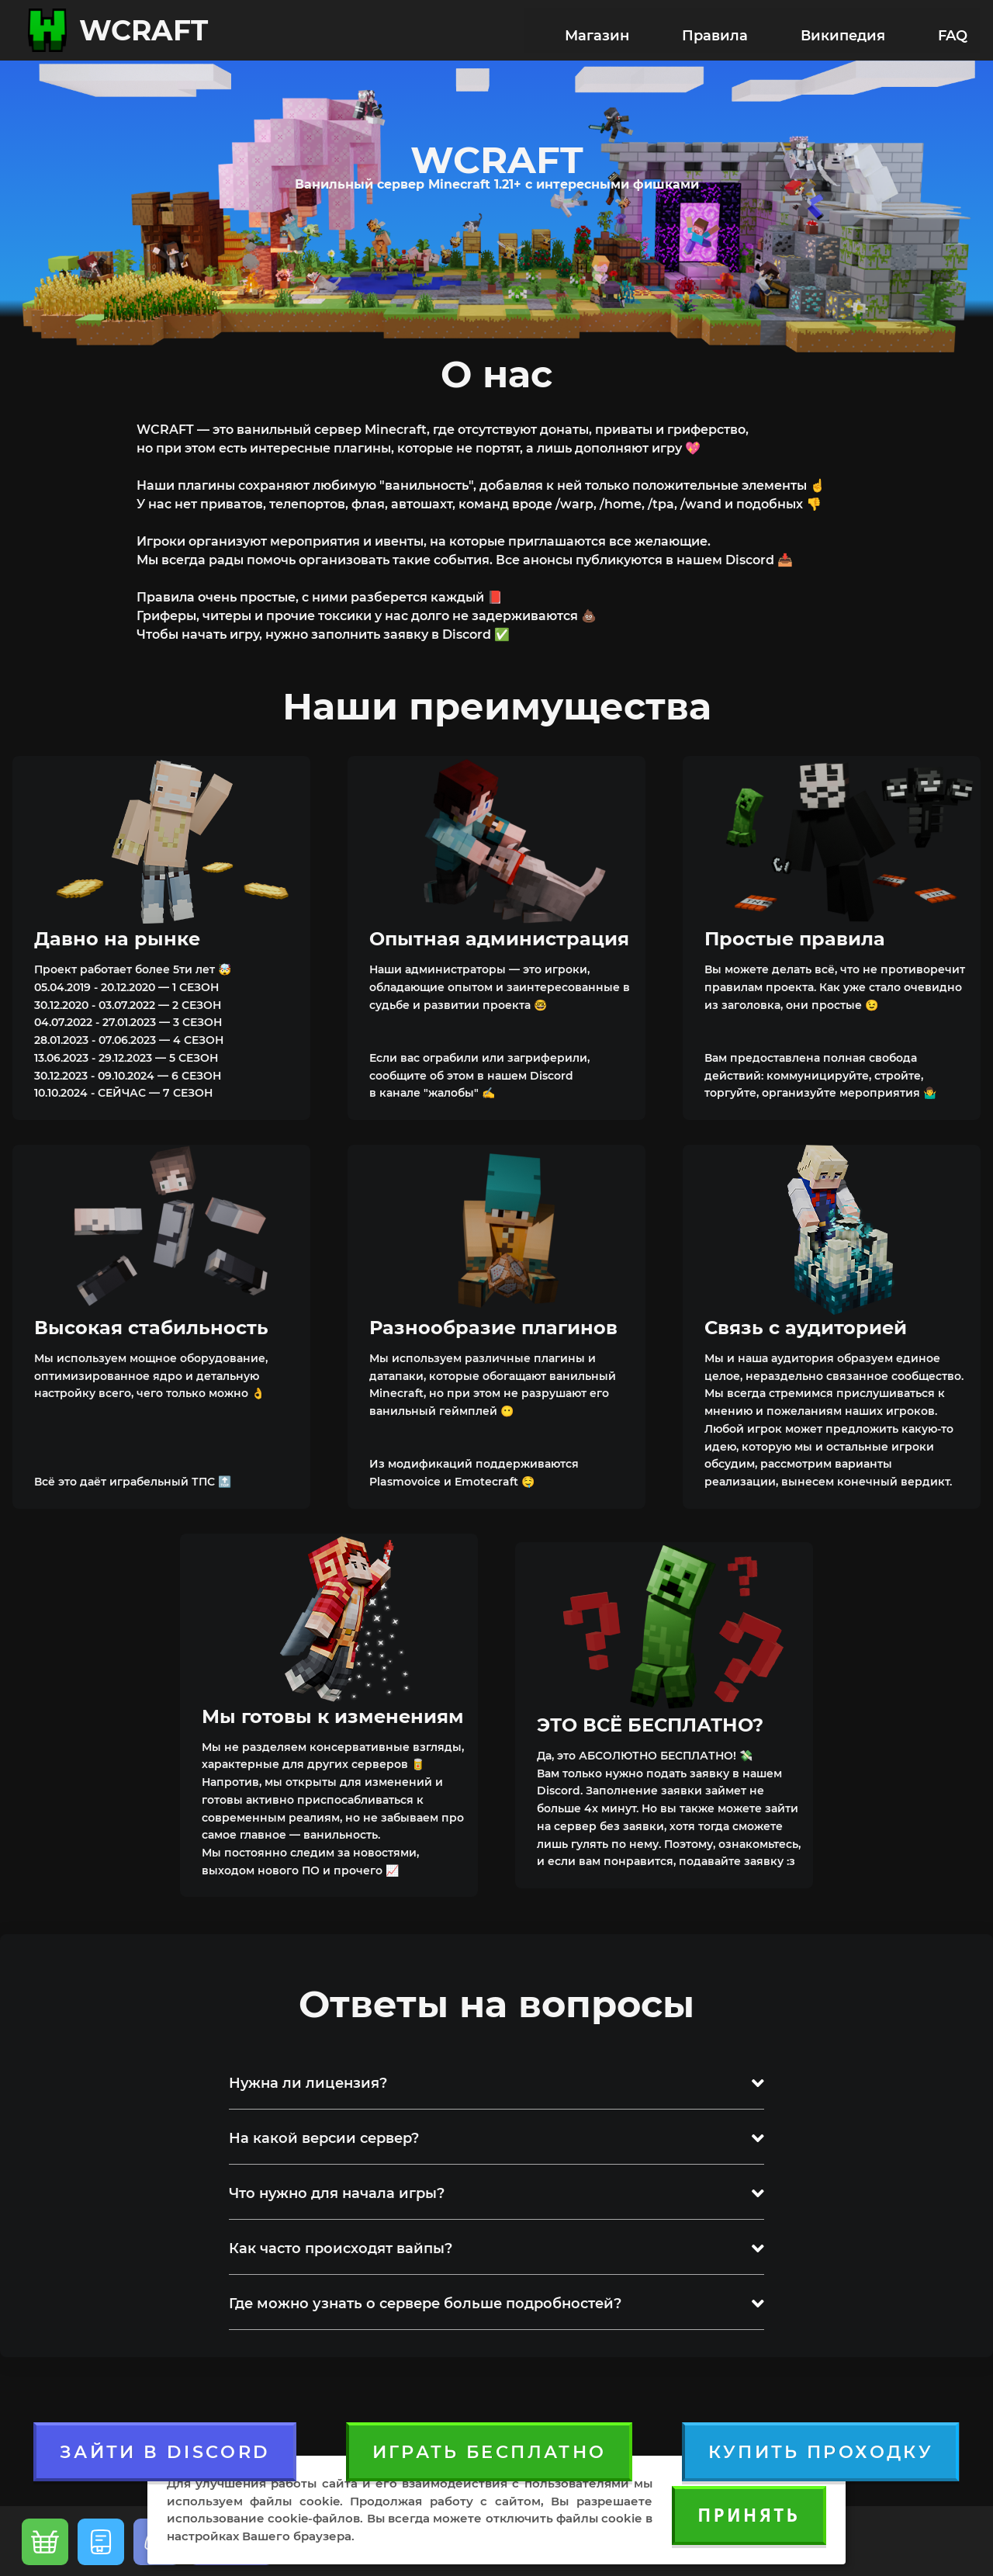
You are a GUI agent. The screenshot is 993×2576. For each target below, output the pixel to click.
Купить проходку (820, 2449)
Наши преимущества (496, 704)
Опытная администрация (499, 936)
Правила (715, 30)
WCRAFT (143, 29)
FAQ (952, 30)
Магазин (597, 30)
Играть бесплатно (489, 2449)
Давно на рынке (117, 936)
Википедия (843, 30)
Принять (748, 2515)
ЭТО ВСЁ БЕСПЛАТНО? (650, 1722)
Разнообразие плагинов (493, 1325)
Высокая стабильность (151, 1325)
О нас (496, 371)
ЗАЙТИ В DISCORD (165, 2449)
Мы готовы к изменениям (333, 1714)
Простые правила (794, 936)
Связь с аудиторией (805, 1325)
